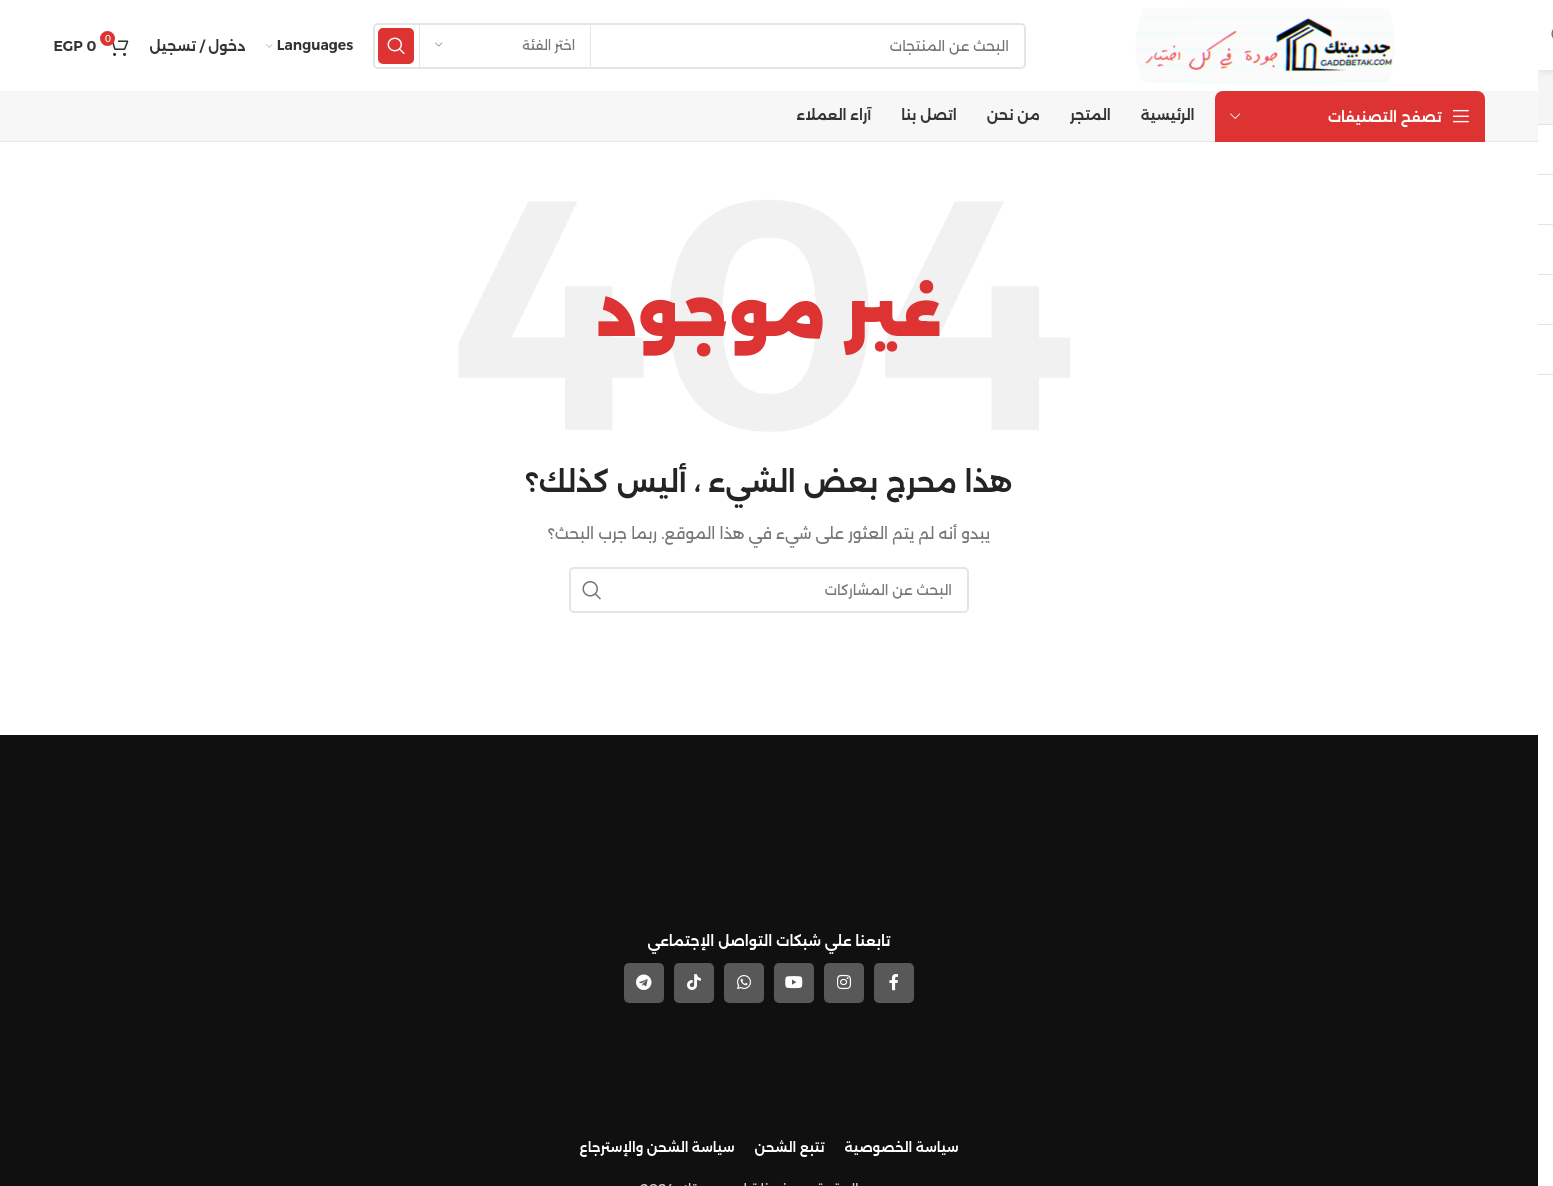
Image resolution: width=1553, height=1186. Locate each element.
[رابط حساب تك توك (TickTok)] (694, 981)
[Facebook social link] (894, 981)
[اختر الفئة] (505, 45)
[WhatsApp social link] (744, 981)
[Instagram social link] (844, 981)
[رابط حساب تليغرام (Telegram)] (644, 981)
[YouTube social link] (794, 981)
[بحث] (702, 45)
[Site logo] (1269, 44)
